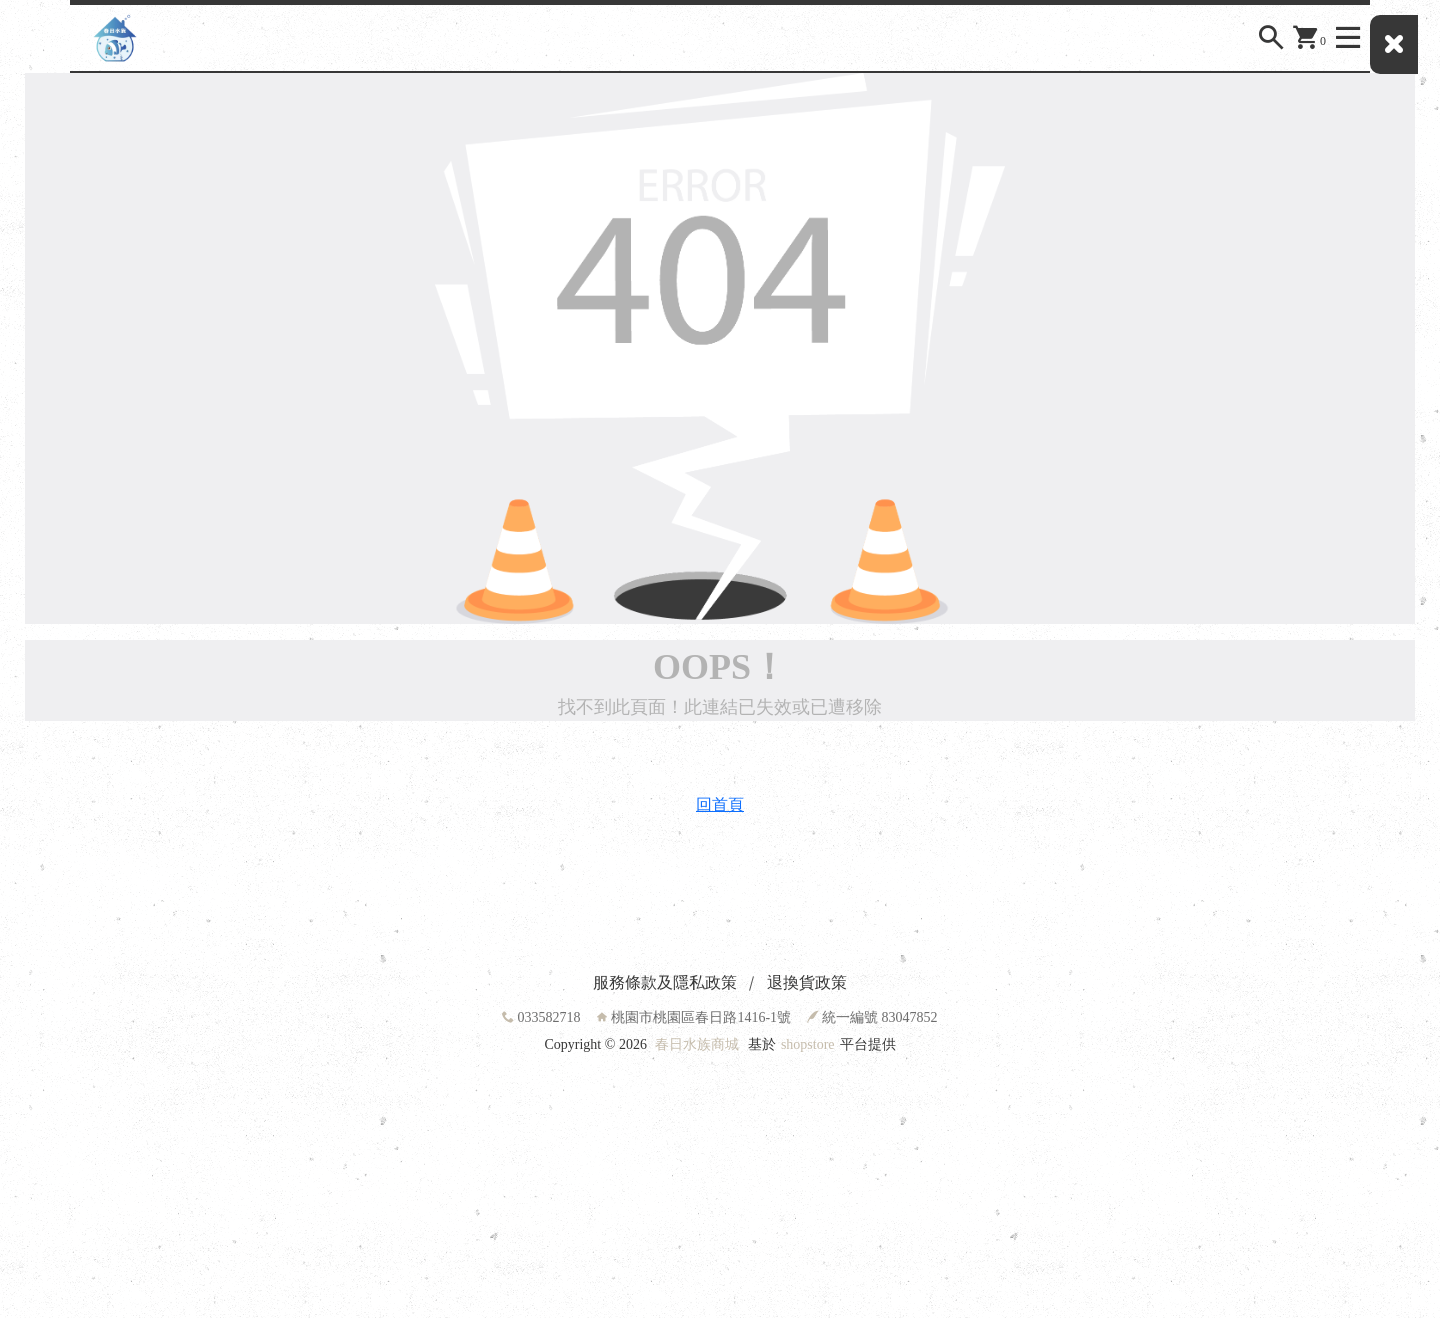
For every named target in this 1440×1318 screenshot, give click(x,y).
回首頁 (720, 804)
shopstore (808, 1044)
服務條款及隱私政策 (665, 982)
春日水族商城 (697, 1044)
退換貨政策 (807, 982)
